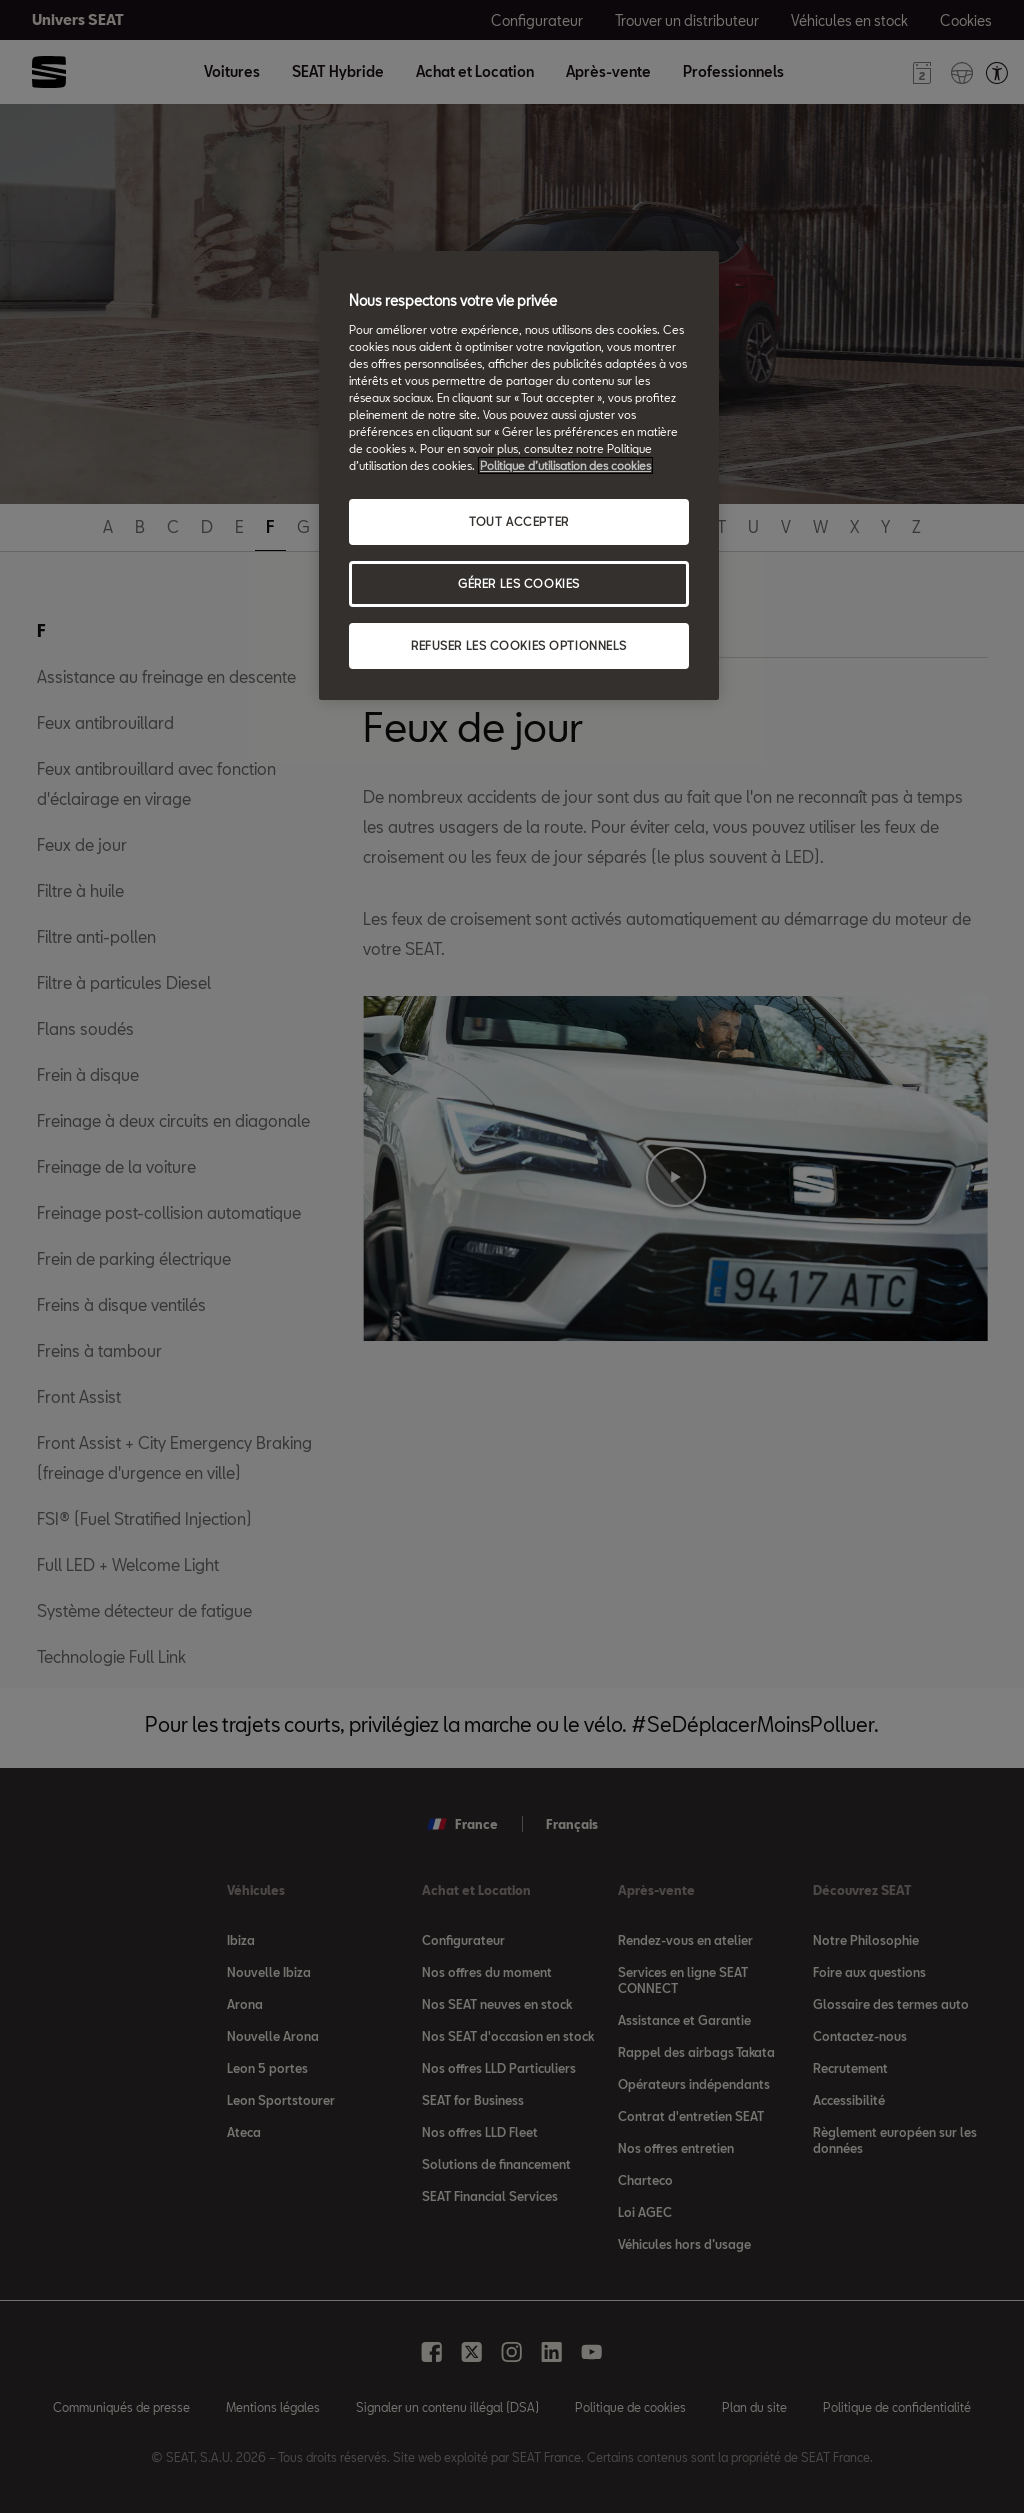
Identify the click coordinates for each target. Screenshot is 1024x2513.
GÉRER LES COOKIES (519, 583)
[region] (519, 475)
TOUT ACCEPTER (518, 521)
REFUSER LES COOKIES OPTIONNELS (519, 645)
